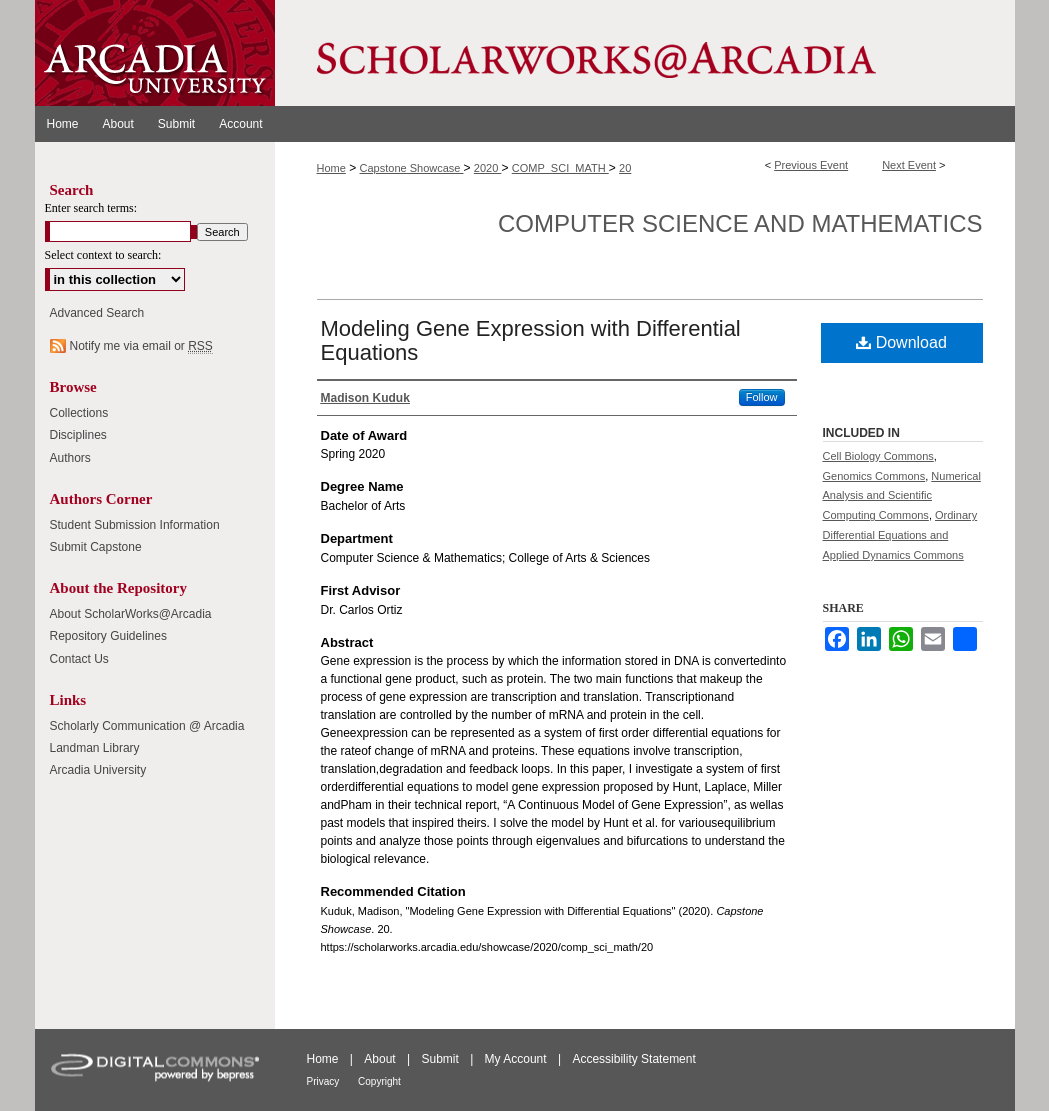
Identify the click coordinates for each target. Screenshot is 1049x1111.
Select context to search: (103, 255)
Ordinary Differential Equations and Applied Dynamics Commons (900, 535)
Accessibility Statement (633, 1059)
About (381, 1059)
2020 (488, 168)
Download (901, 342)
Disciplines (78, 435)
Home (331, 168)
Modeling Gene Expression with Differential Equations (531, 340)
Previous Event (811, 165)
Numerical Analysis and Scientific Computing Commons (902, 496)
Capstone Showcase (412, 168)
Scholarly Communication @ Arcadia (147, 726)
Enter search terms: (91, 208)
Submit (441, 1059)
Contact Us (79, 659)
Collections (79, 413)
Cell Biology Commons (878, 456)
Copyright (379, 1081)
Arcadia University (98, 770)
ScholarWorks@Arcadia (645, 53)
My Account (517, 1059)
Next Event (909, 165)
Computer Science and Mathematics (740, 223)
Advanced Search (97, 313)
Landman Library (95, 748)
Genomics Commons (874, 476)
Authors (70, 458)
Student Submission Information (135, 525)
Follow (762, 397)
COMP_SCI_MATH (560, 168)
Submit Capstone (96, 547)
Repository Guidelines (108, 636)
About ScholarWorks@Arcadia (131, 614)
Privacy (325, 1081)
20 (625, 168)
